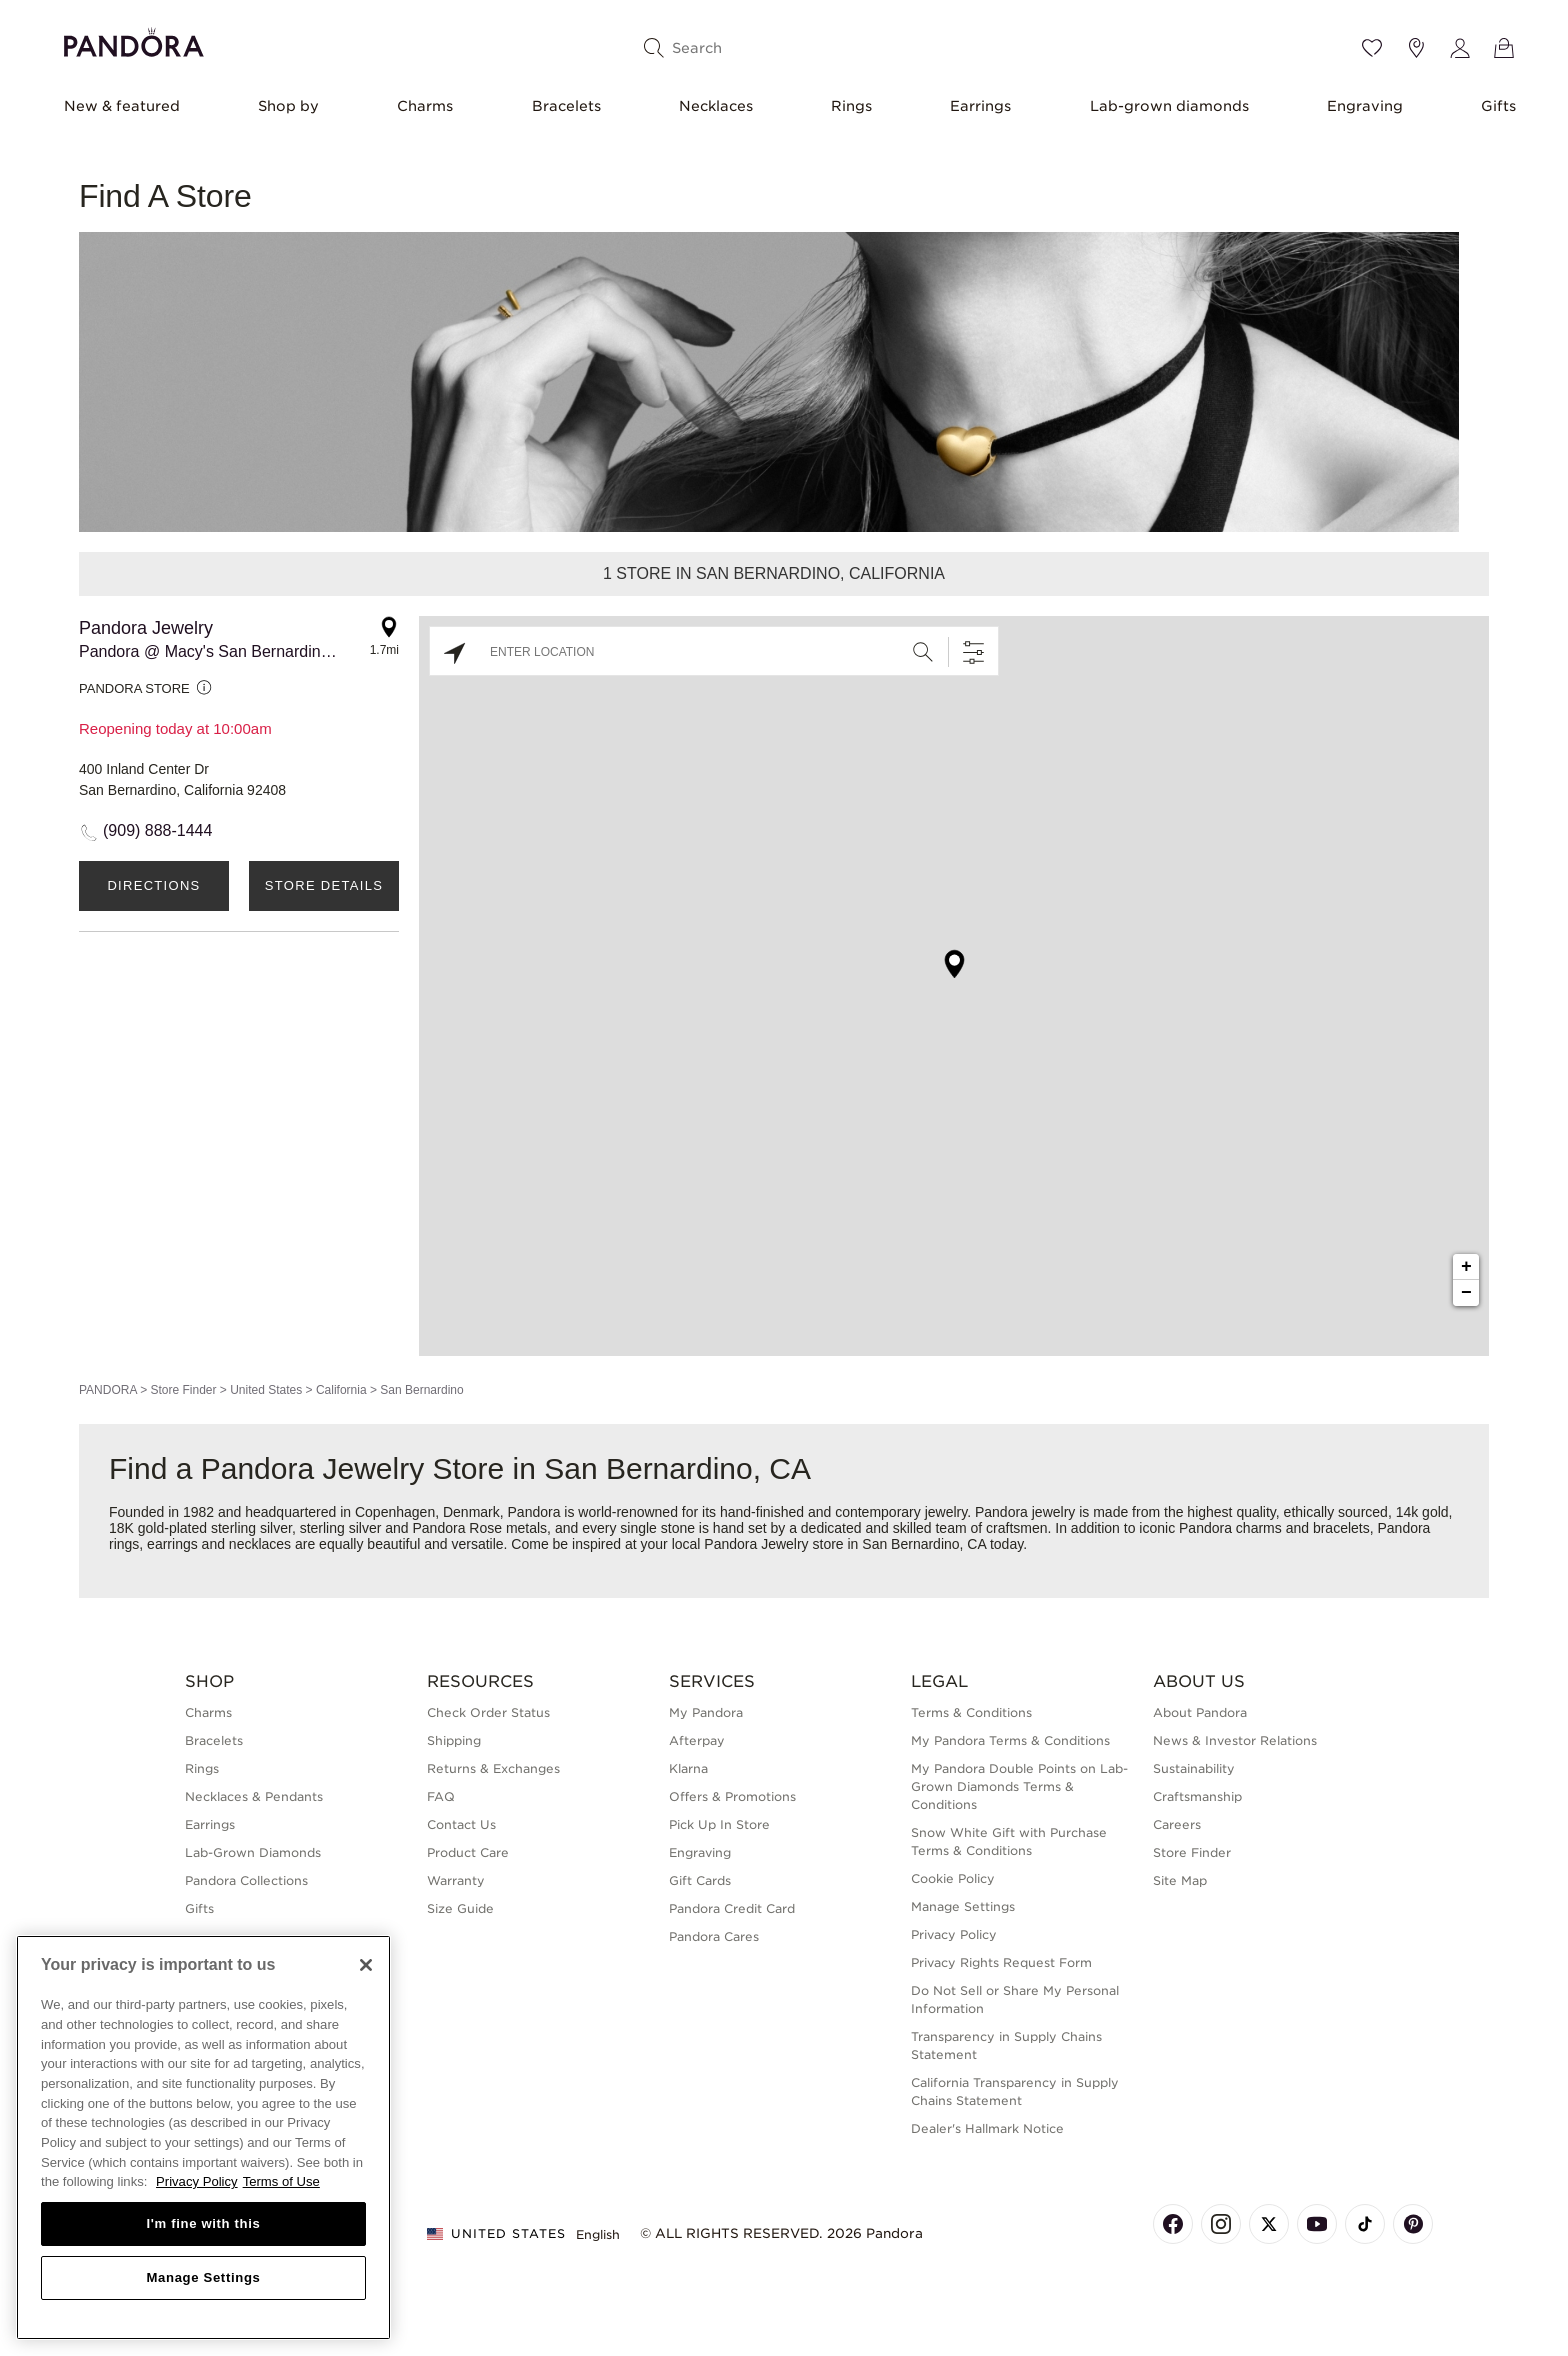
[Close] (366, 1965)
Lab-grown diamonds (1169, 106)
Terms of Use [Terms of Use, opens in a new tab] (281, 2181)
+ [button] (1466, 1267)
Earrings (980, 106)
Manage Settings (963, 1906)
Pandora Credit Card (732, 1908)
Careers (1177, 1824)
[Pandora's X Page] (1269, 2224)
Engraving (1365, 106)
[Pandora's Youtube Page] (1317, 2224)
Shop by (288, 106)
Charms (425, 106)
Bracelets (566, 106)
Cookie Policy (953, 1878)
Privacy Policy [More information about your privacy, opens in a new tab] (197, 2181)
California (341, 1390)
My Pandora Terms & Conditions (1010, 1740)
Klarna (688, 1768)
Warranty (456, 1880)
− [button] (1466, 1293)
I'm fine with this (204, 2223)
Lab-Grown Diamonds (253, 1852)
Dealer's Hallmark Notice (987, 2128)
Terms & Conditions (971, 1712)
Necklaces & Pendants (254, 1796)
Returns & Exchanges (493, 1768)
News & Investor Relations (1235, 1740)
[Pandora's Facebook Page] (1173, 2224)
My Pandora (706, 1712)
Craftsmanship (1197, 1796)
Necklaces (716, 106)
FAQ (441, 1796)
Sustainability (1194, 1768)
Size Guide (460, 1908)
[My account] (1460, 48)
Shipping (454, 1740)
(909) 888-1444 (157, 830)
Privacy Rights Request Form (1001, 1962)
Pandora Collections (246, 1880)
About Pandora (1200, 1712)
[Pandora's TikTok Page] (1365, 2224)
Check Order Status (488, 1712)
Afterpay (697, 1740)
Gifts (1498, 106)
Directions (153, 885)
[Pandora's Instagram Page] (1221, 2224)
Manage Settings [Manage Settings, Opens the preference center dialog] (203, 2277)
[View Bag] (1504, 48)
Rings (851, 106)
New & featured (122, 106)
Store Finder (183, 1390)
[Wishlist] (1372, 48)
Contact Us (461, 1824)
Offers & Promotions (732, 1796)
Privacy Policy (954, 1934)
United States (266, 1390)
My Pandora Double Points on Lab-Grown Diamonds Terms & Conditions (1019, 1786)
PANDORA (108, 1390)
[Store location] (1416, 48)
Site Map (1180, 1880)
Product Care (468, 1852)
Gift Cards (700, 1880)
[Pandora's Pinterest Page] (1413, 2224)
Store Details (324, 885)
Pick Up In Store (719, 1824)
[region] (203, 2137)
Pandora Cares (714, 1936)
